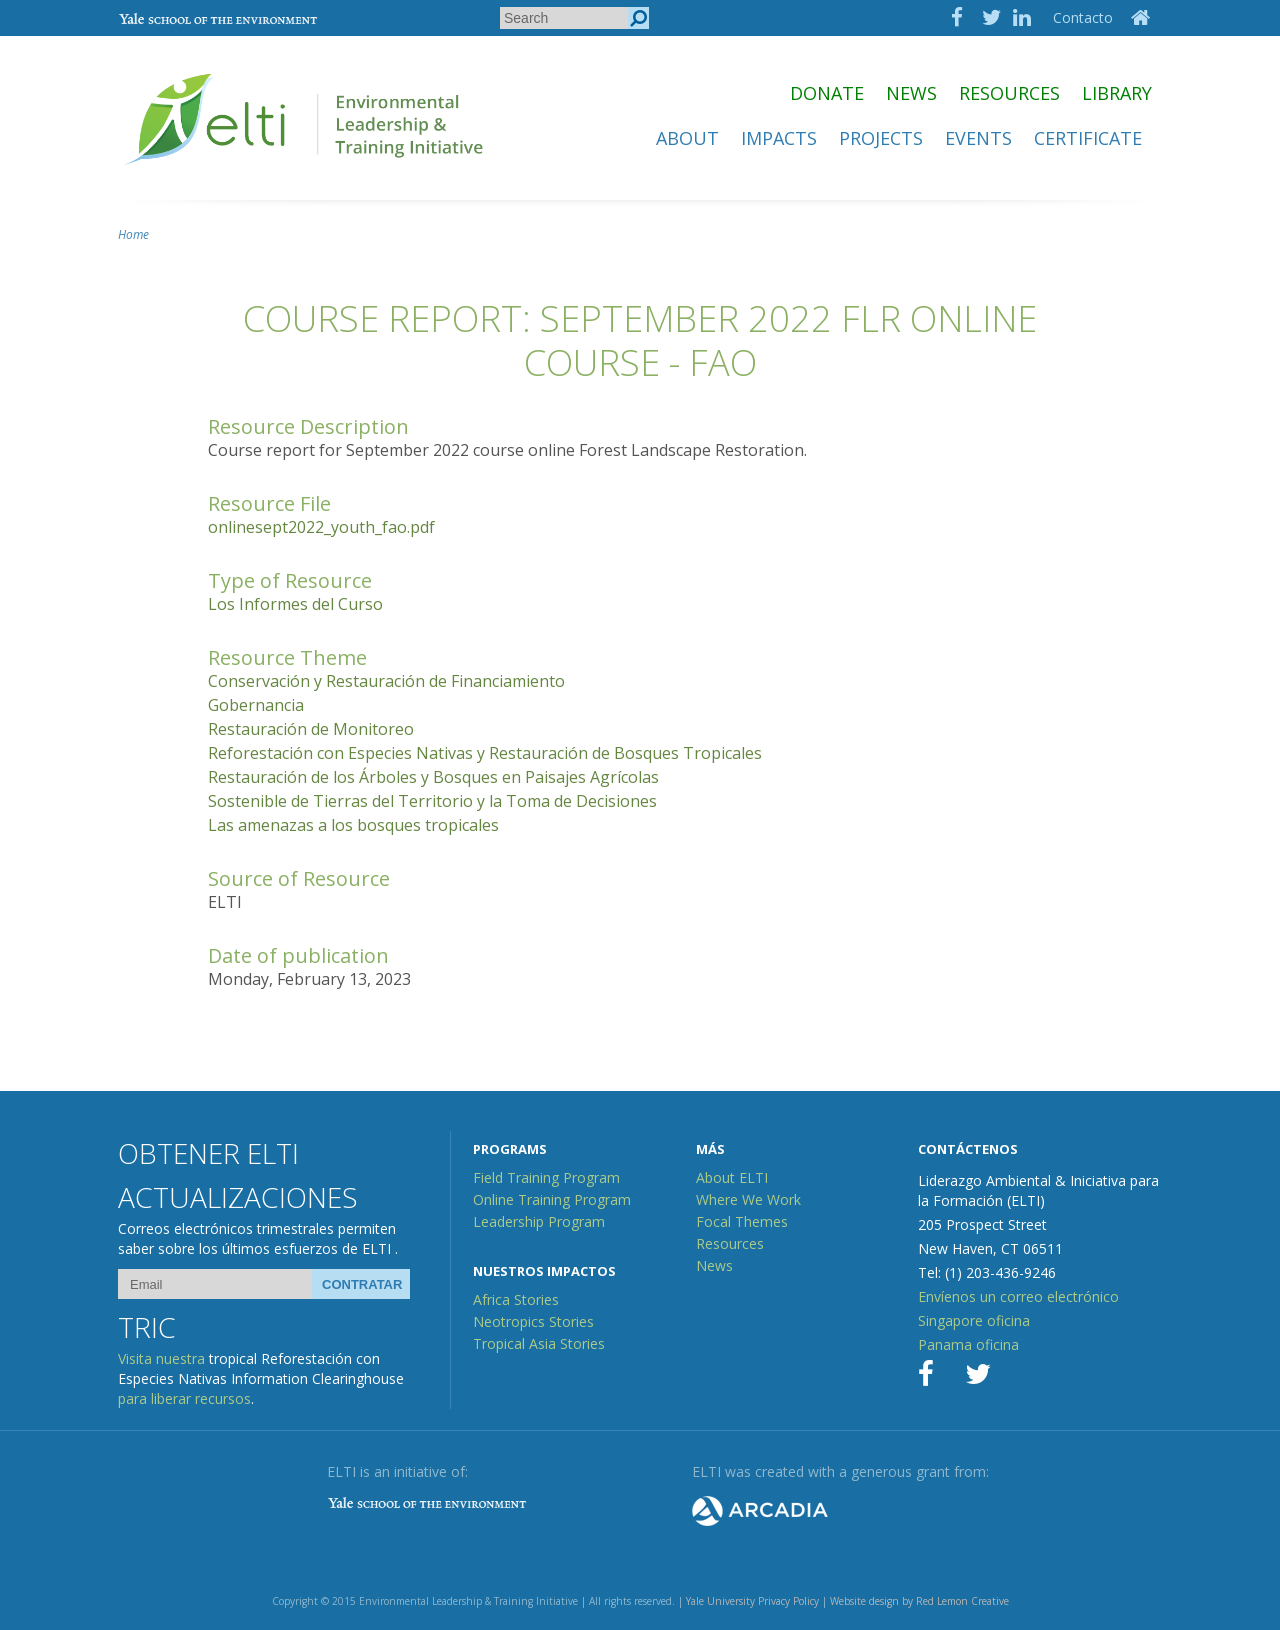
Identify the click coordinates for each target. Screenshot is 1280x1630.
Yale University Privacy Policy (752, 1601)
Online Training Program (552, 1199)
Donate (827, 93)
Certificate (1088, 138)
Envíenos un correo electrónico (1018, 1296)
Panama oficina (968, 1344)
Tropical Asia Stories (539, 1343)
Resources (1009, 93)
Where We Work (748, 1199)
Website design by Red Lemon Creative (919, 1601)
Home (133, 234)
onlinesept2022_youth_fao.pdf (321, 527)
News (911, 93)
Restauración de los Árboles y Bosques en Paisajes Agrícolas (433, 777)
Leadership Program (539, 1221)
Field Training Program (546, 1177)
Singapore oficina (974, 1320)
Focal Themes (742, 1221)
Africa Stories (516, 1299)
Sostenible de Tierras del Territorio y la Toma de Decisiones (432, 801)
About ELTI (732, 1177)
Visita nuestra (161, 1358)
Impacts (779, 138)
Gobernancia (256, 705)
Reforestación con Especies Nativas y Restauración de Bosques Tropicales (485, 753)
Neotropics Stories (533, 1321)
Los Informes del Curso (295, 604)
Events (978, 138)
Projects (881, 138)
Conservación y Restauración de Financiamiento (386, 681)
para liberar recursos (184, 1398)
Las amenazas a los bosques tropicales (353, 825)
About (687, 138)
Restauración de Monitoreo (311, 729)
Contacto (1083, 17)
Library (1117, 93)
